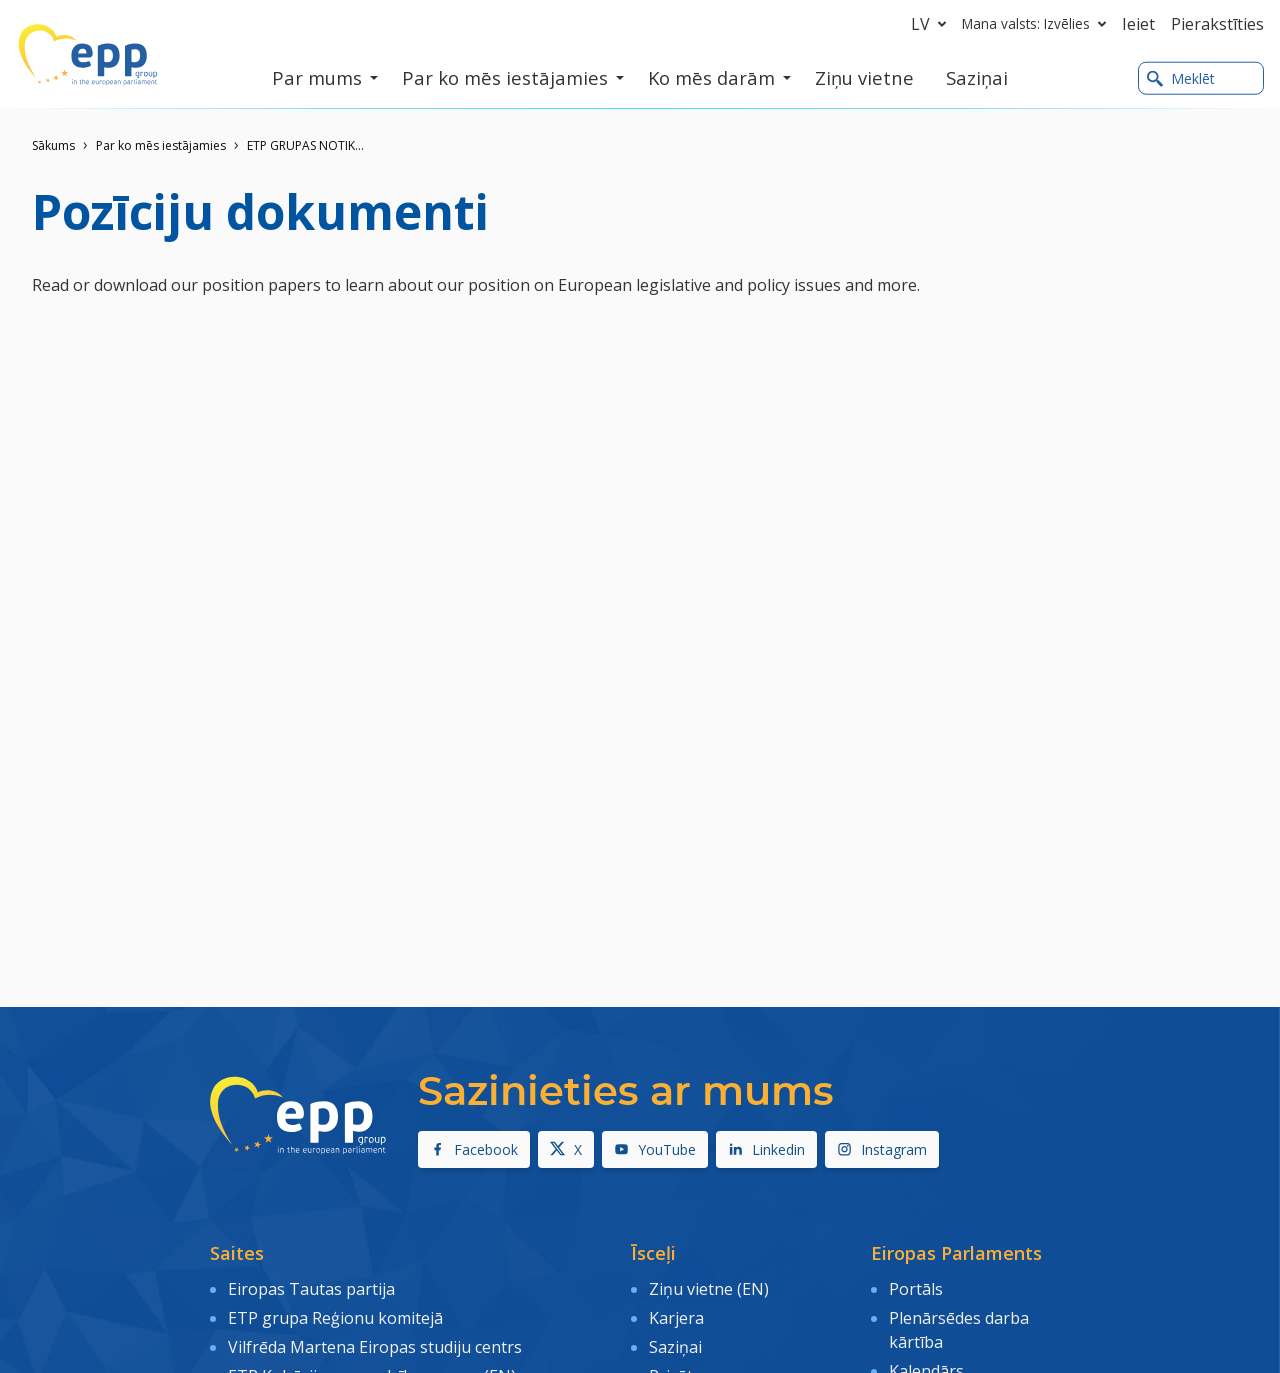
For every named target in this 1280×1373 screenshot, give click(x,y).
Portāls (916, 1289)
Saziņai (675, 1347)
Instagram (882, 1149)
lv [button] (932, 24)
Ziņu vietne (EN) (709, 1289)
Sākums (53, 145)
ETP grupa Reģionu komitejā (335, 1318)
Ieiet (1138, 24)
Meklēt (1181, 78)
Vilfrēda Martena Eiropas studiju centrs (375, 1347)
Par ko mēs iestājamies (161, 145)
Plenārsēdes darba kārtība (959, 1330)
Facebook (474, 1149)
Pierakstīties (1217, 24)
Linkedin (766, 1149)
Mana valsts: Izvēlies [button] (1038, 24)
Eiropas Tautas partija (311, 1289)
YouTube (655, 1149)
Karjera (676, 1318)
